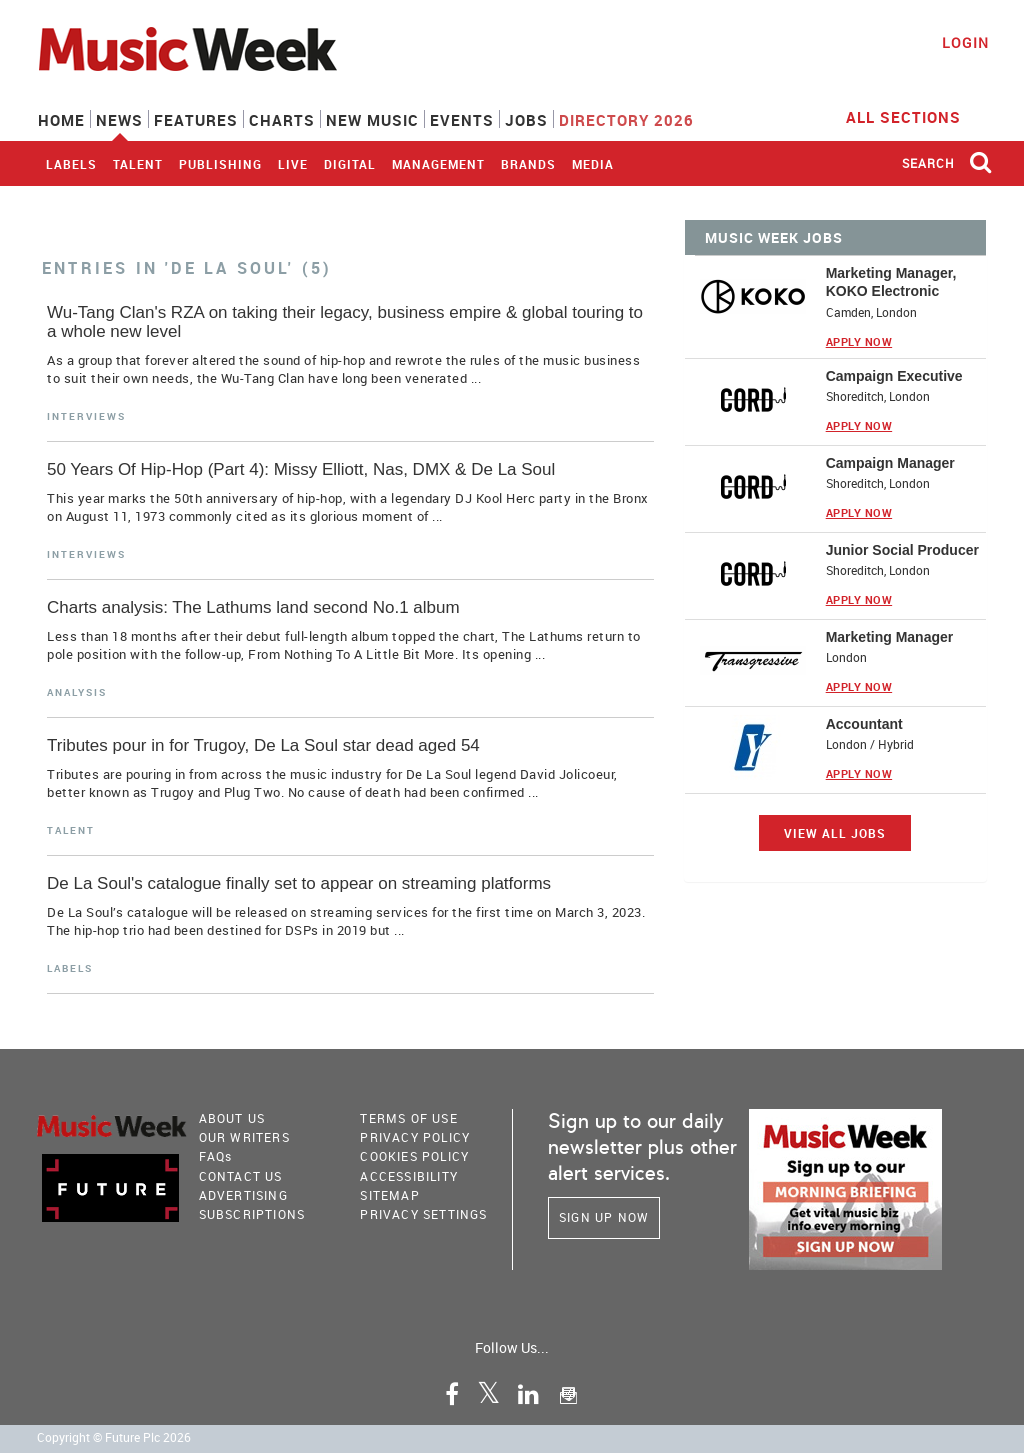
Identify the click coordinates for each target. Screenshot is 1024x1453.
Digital (350, 164)
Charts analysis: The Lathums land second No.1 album (253, 607)
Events (462, 120)
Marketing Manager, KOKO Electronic (891, 282)
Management (438, 164)
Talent (138, 164)
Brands (528, 164)
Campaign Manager (890, 463)
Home (61, 120)
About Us (232, 1118)
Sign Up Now (604, 1217)
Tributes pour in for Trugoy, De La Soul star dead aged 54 (263, 745)
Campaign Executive (894, 376)
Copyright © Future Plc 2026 (114, 1437)
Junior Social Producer (902, 550)
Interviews (86, 416)
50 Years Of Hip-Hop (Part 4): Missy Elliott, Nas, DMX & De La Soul (301, 469)
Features (196, 120)
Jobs (526, 120)
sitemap (389, 1195)
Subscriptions (252, 1214)
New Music (372, 120)
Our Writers (244, 1137)
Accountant (864, 724)
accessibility (409, 1176)
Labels (71, 164)
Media (593, 164)
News (119, 120)
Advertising (243, 1195)
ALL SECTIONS (916, 116)
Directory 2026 (626, 120)
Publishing (220, 164)
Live (293, 164)
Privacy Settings (423, 1214)
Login (965, 42)
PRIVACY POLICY (415, 1137)
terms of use (408, 1118)
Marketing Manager (890, 637)
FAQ (216, 1156)
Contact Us (241, 1176)
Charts (282, 120)
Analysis (77, 692)
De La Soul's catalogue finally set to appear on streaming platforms (299, 883)
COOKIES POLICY (414, 1156)
